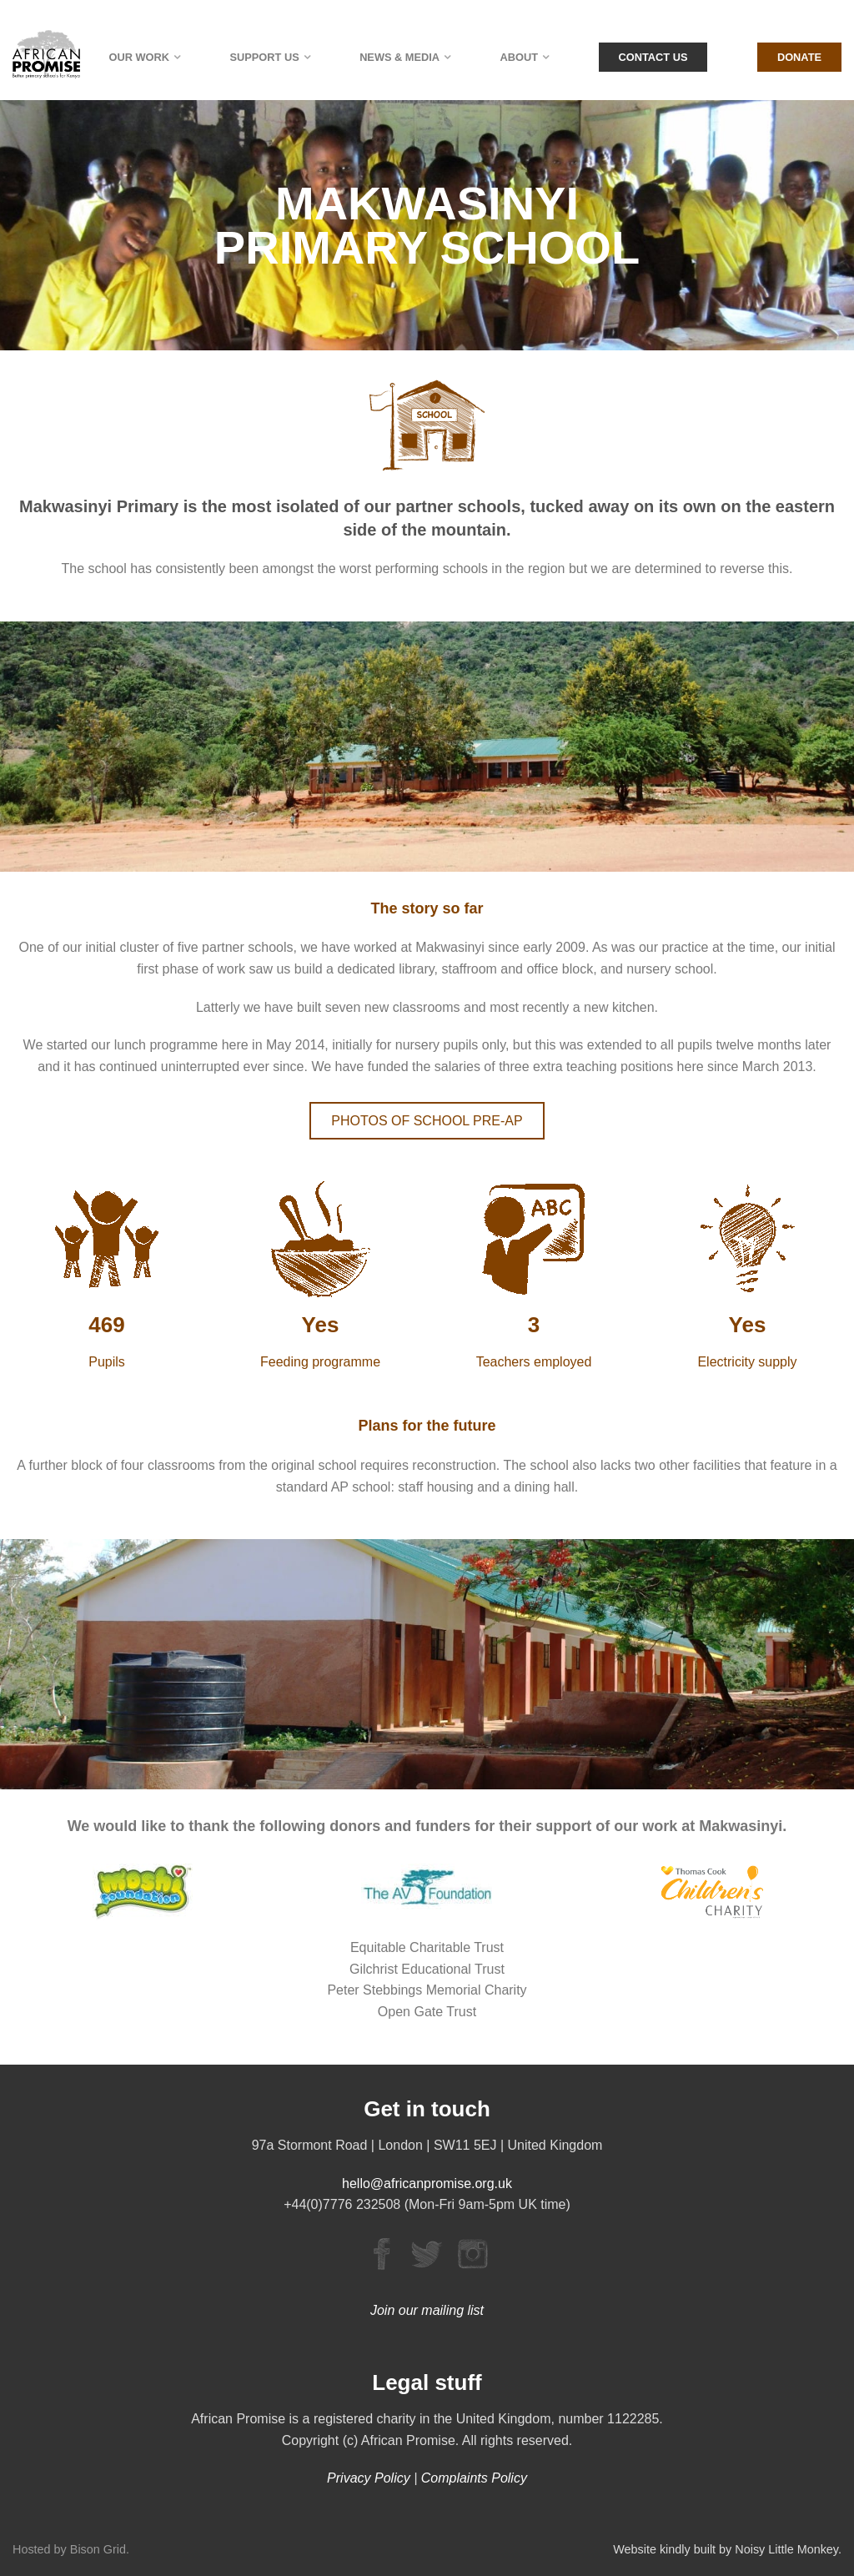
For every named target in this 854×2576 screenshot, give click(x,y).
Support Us (264, 57)
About (519, 57)
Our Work (139, 57)
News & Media (399, 57)
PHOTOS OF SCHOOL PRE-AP (426, 1121)
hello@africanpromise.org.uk (427, 2183)
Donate (799, 57)
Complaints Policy (474, 2478)
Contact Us (653, 57)
